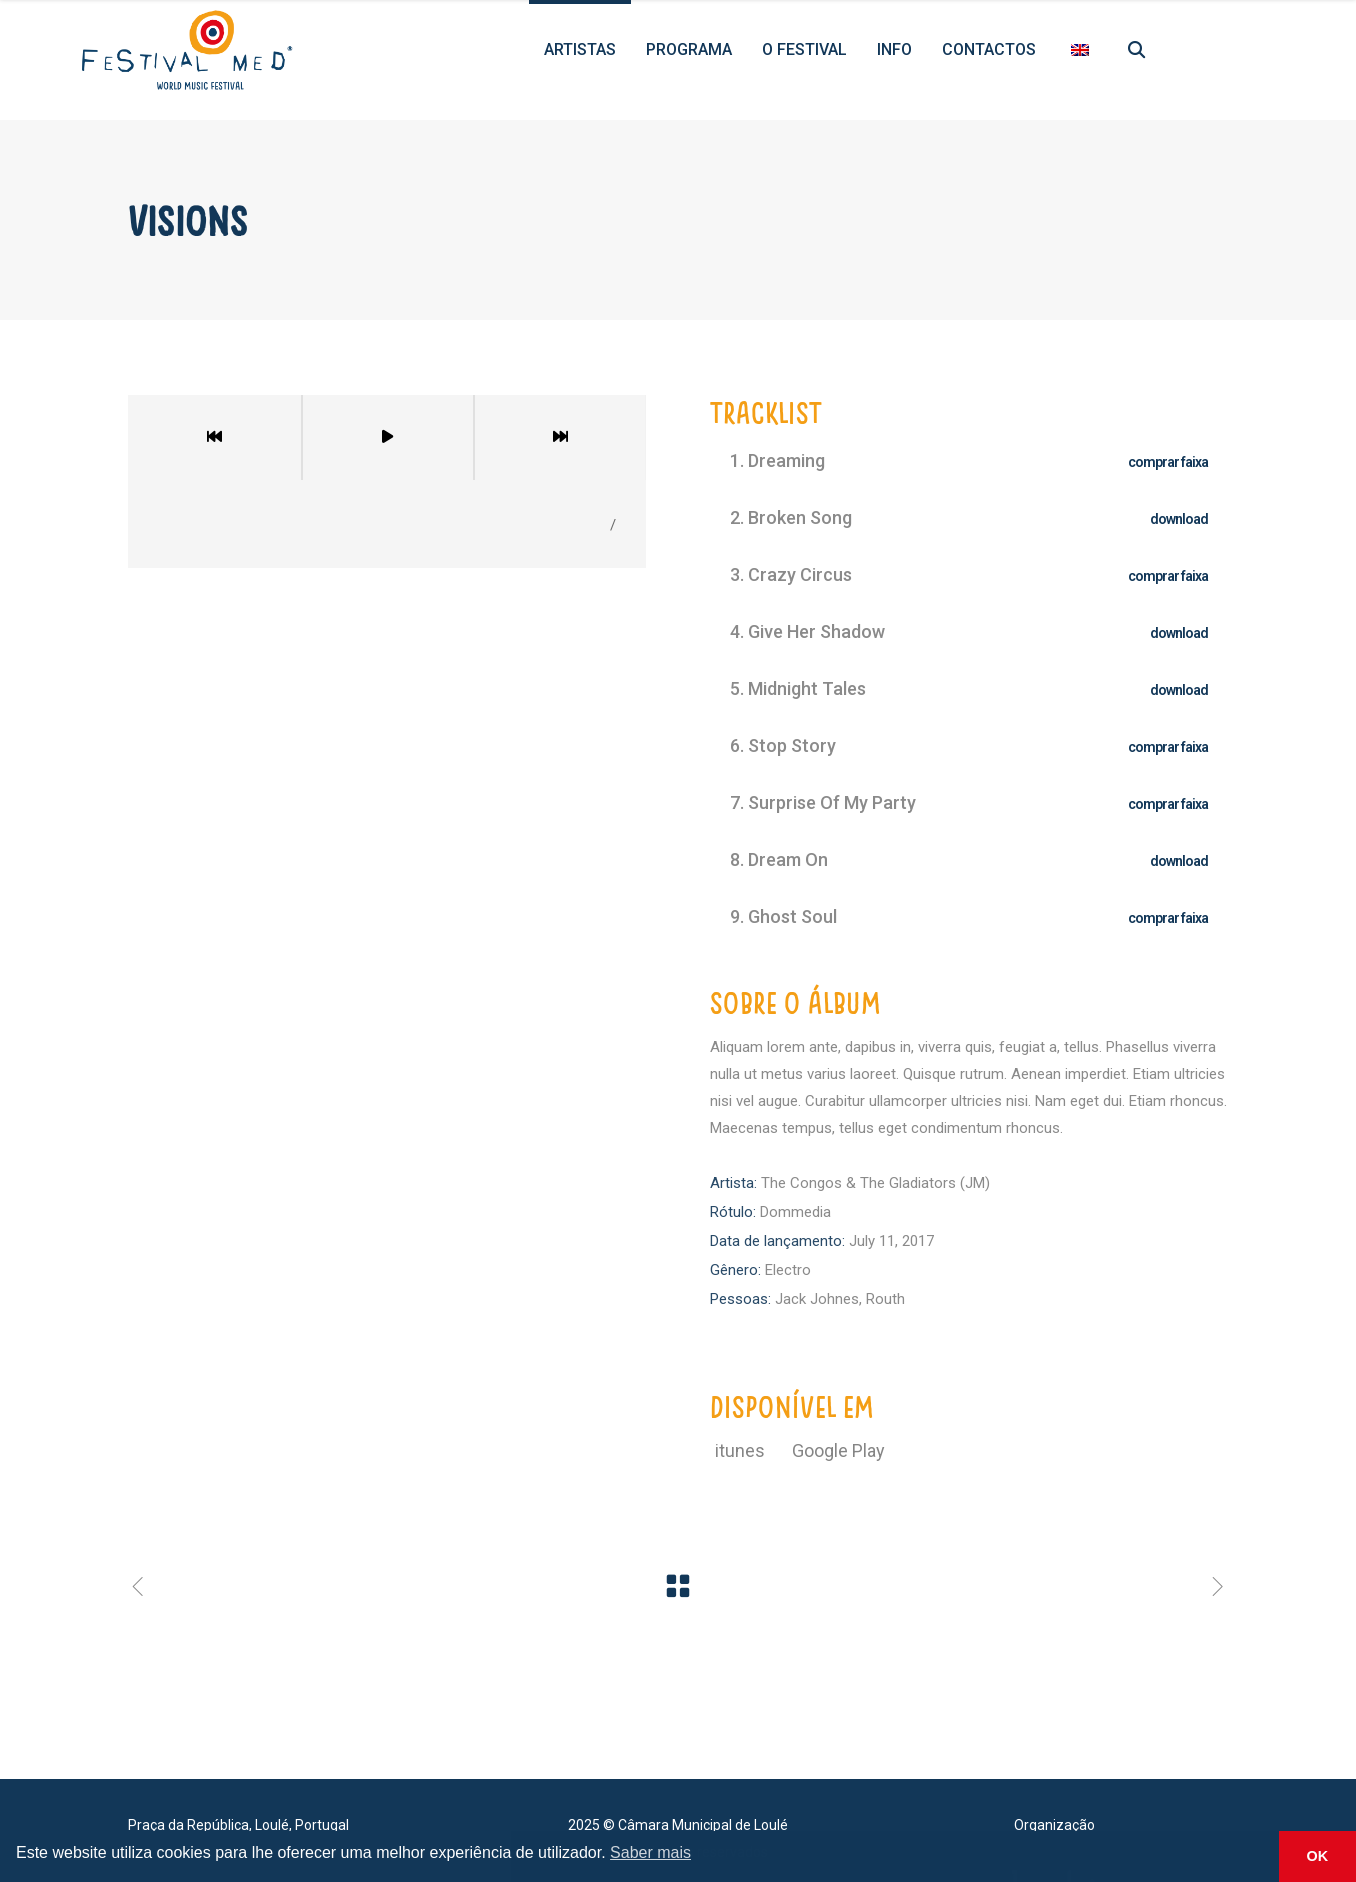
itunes (742, 1450)
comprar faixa (1168, 462)
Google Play (838, 1450)
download (1179, 519)
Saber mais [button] (650, 1852)
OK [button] (1318, 1856)
